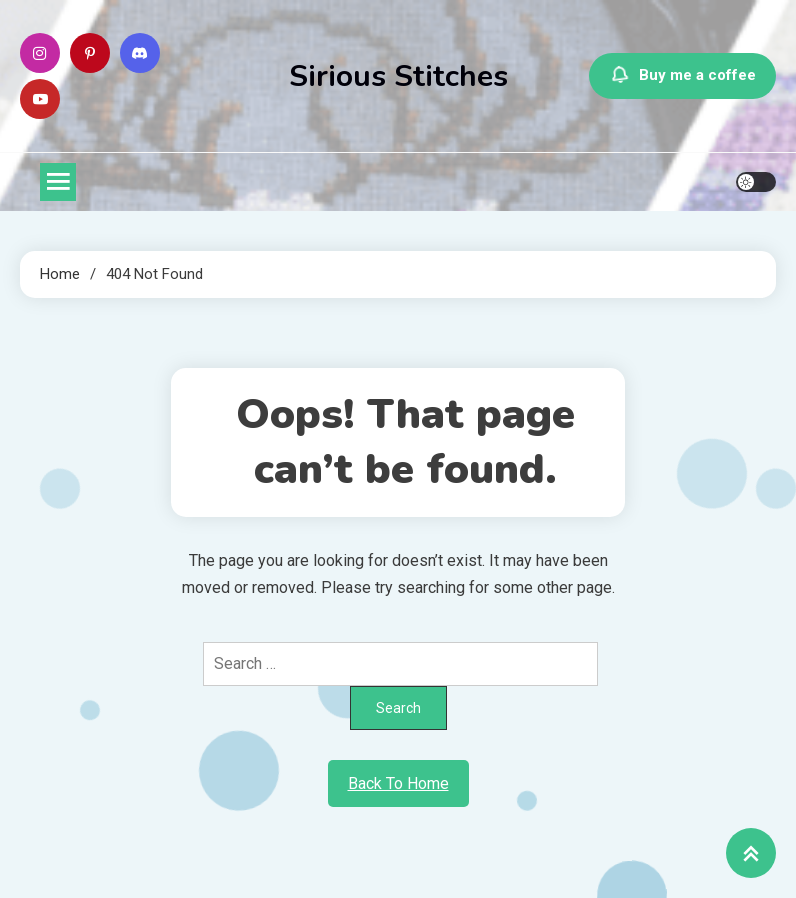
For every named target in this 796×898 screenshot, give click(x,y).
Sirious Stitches (398, 76)
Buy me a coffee (682, 76)
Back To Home (398, 783)
